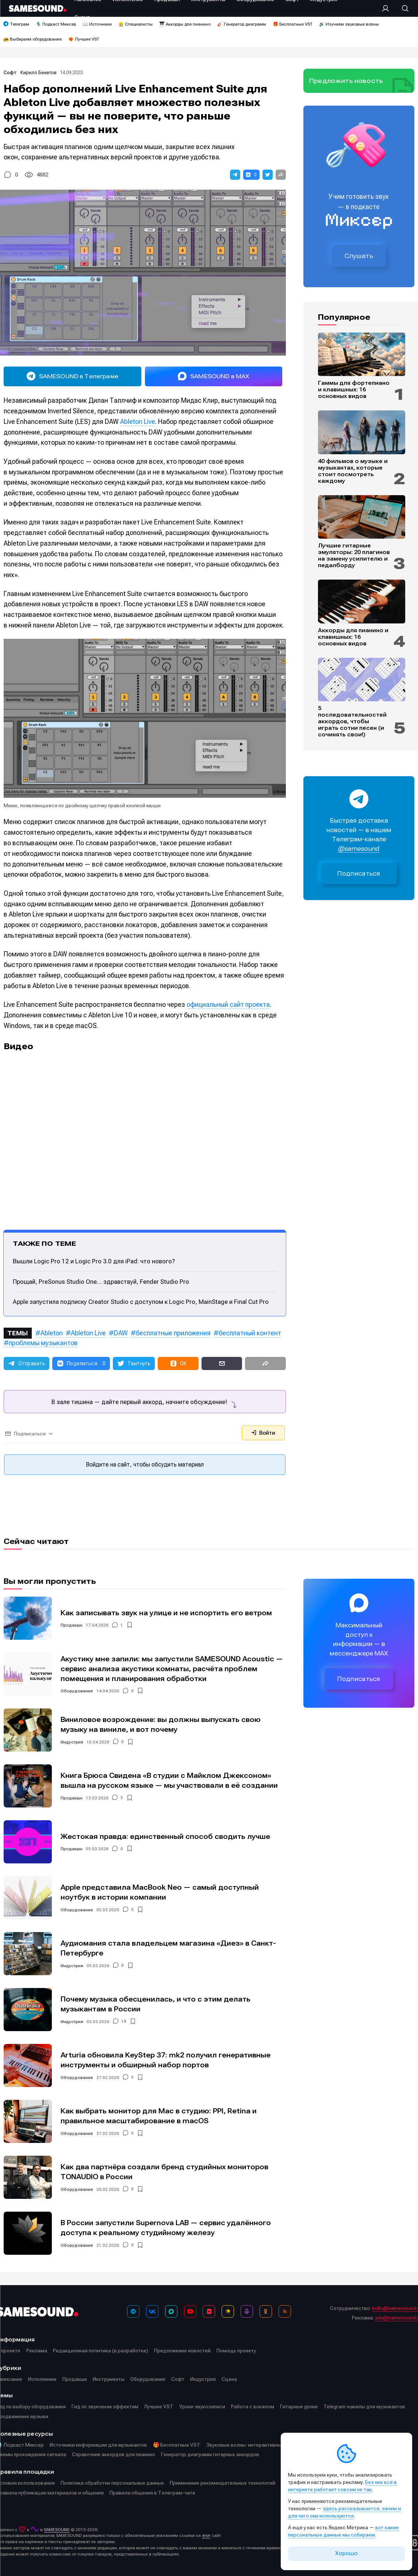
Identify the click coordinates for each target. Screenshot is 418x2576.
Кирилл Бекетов (38, 72)
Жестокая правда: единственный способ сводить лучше (165, 1836)
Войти (263, 1433)
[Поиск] (401, 8)
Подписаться (358, 873)
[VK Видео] (209, 2311)
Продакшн (72, 1625)
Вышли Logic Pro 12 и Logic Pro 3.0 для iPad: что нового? (94, 1261)
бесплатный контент (250, 1333)
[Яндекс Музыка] (228, 2311)
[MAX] (171, 2311)
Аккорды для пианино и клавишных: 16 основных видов (353, 637)
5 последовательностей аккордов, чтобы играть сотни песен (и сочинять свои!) (352, 721)
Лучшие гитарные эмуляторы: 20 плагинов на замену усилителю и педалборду (354, 555)
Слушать (359, 255)
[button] (235, 175)
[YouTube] (190, 2311)
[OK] (266, 2311)
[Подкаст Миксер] (247, 2311)
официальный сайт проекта (228, 1004)
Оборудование (77, 1690)
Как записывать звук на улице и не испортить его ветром (166, 1613)
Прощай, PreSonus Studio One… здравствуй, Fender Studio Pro (101, 1281)
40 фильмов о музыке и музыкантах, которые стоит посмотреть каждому (353, 471)
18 (123, 2021)
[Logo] (37, 8)
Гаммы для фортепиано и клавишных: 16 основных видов (354, 389)
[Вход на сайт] (387, 8)
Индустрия (72, 1742)
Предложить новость (346, 80)
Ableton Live (137, 421)
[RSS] (285, 2311)
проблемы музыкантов (43, 1343)
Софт (11, 72)
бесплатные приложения (173, 1333)
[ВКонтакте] (152, 2311)
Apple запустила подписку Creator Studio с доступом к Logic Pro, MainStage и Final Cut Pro (141, 1301)
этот (206, 2535)
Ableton (52, 1333)
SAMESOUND (57, 2529)
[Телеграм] (133, 2311)
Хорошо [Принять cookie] (346, 2553)
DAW (121, 1333)
